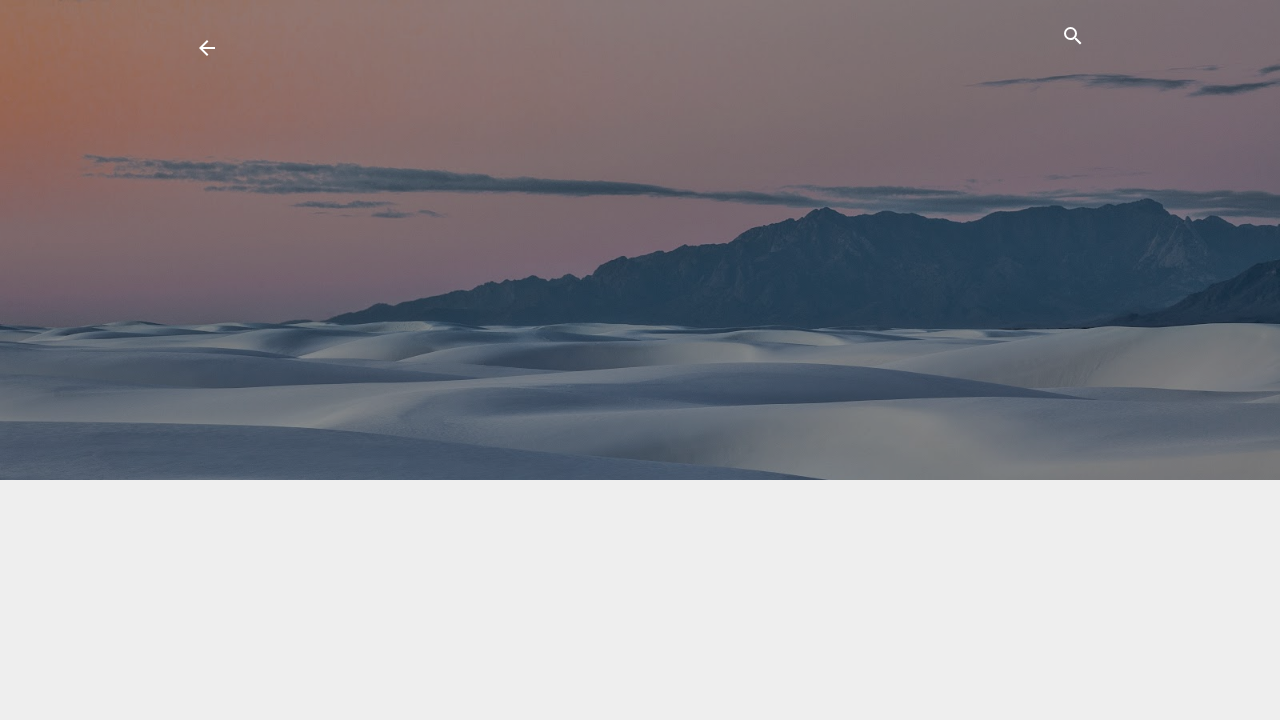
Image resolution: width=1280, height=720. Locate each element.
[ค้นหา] (1073, 39)
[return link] (207, 50)
